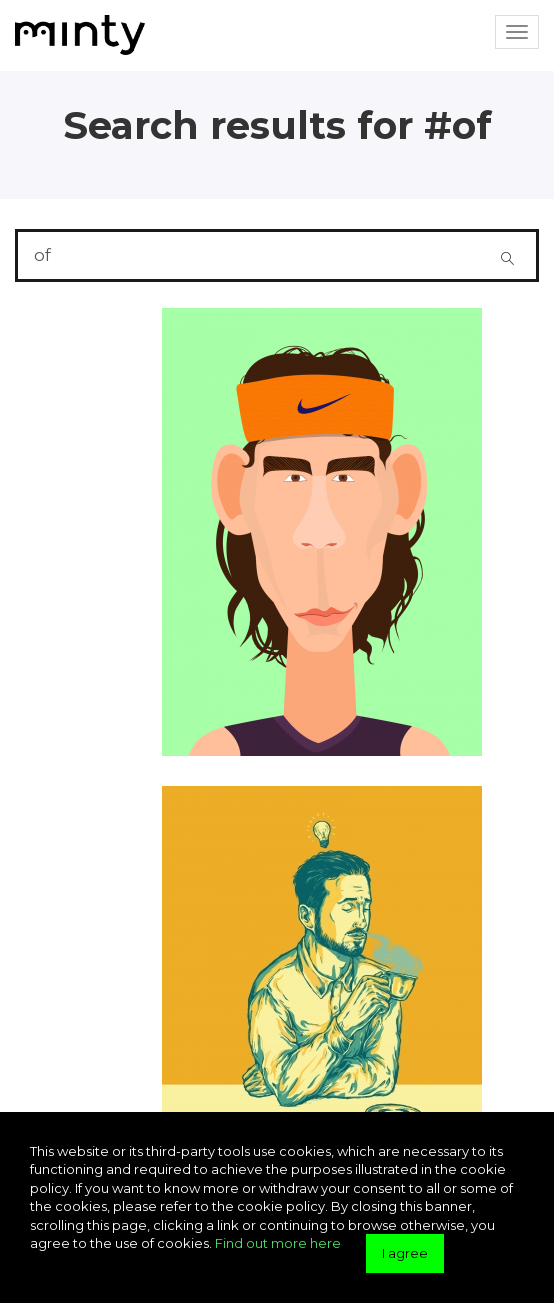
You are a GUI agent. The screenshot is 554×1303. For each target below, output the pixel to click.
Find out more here (278, 1243)
